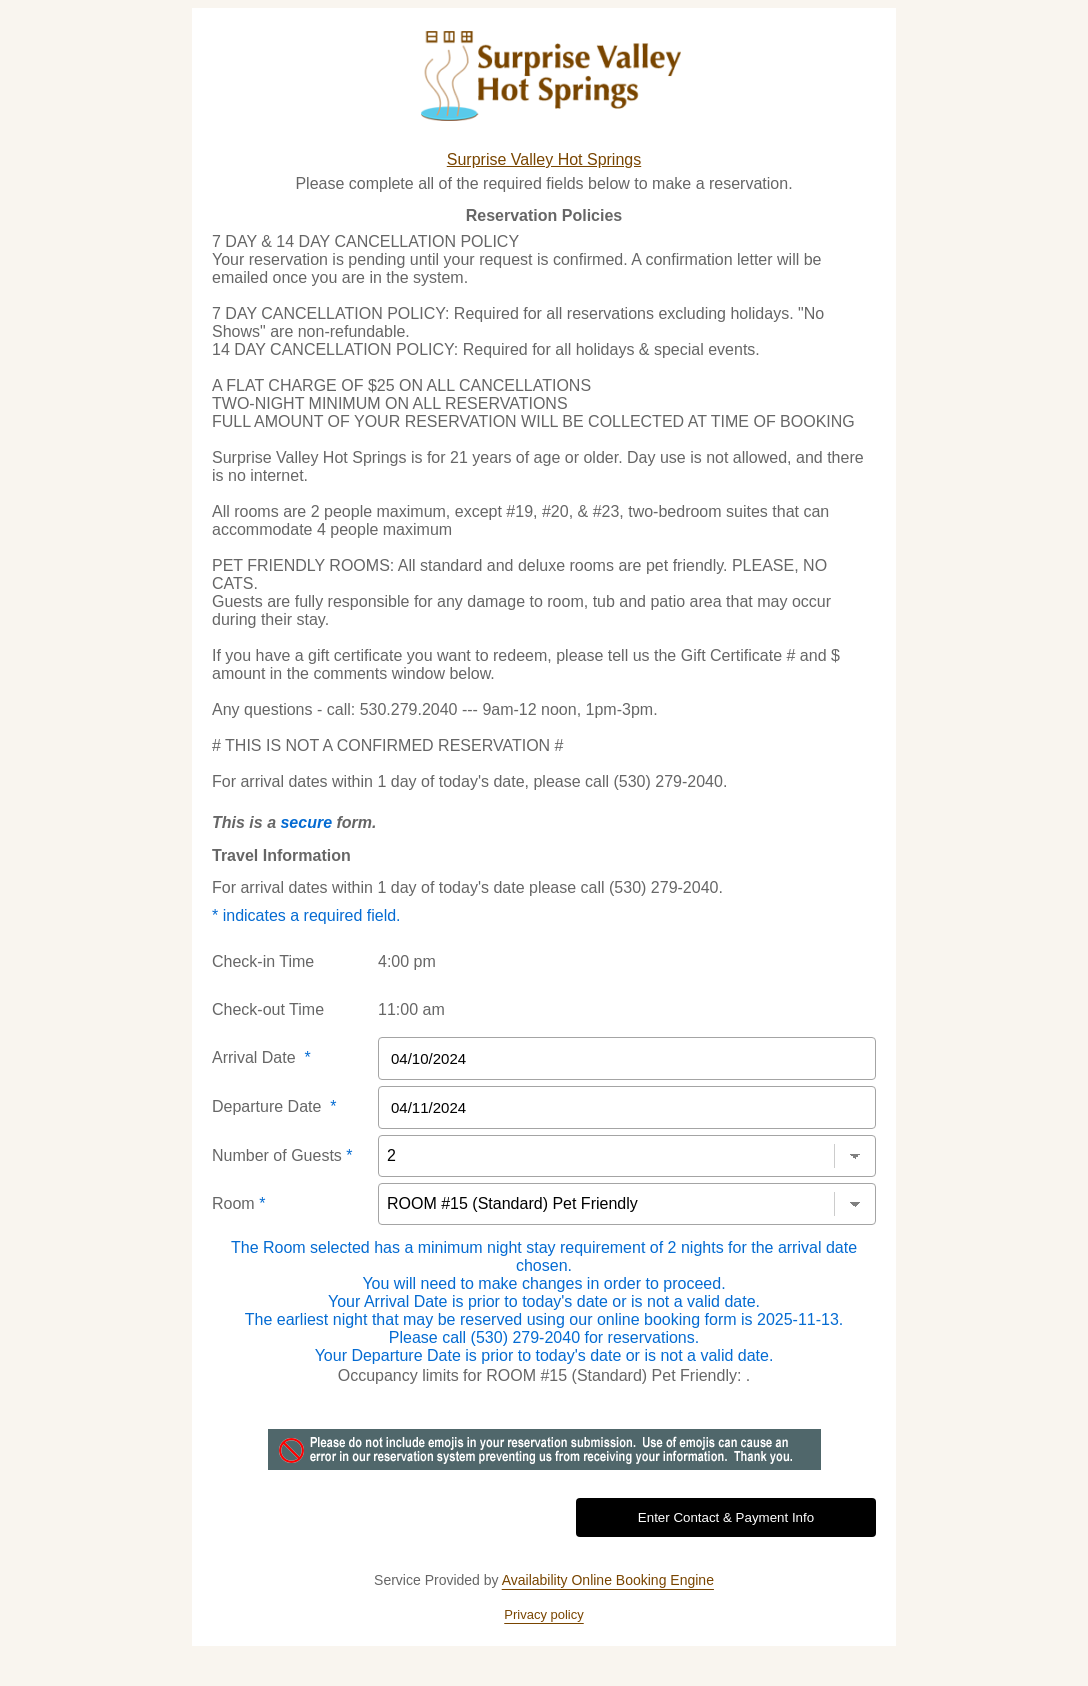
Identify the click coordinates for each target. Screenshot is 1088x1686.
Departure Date (274, 1106)
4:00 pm (407, 961)
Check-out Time (268, 1009)
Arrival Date (261, 1057)
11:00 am (411, 1009)
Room (238, 1203)
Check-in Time (263, 961)
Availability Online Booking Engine (608, 1580)
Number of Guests (282, 1155)
